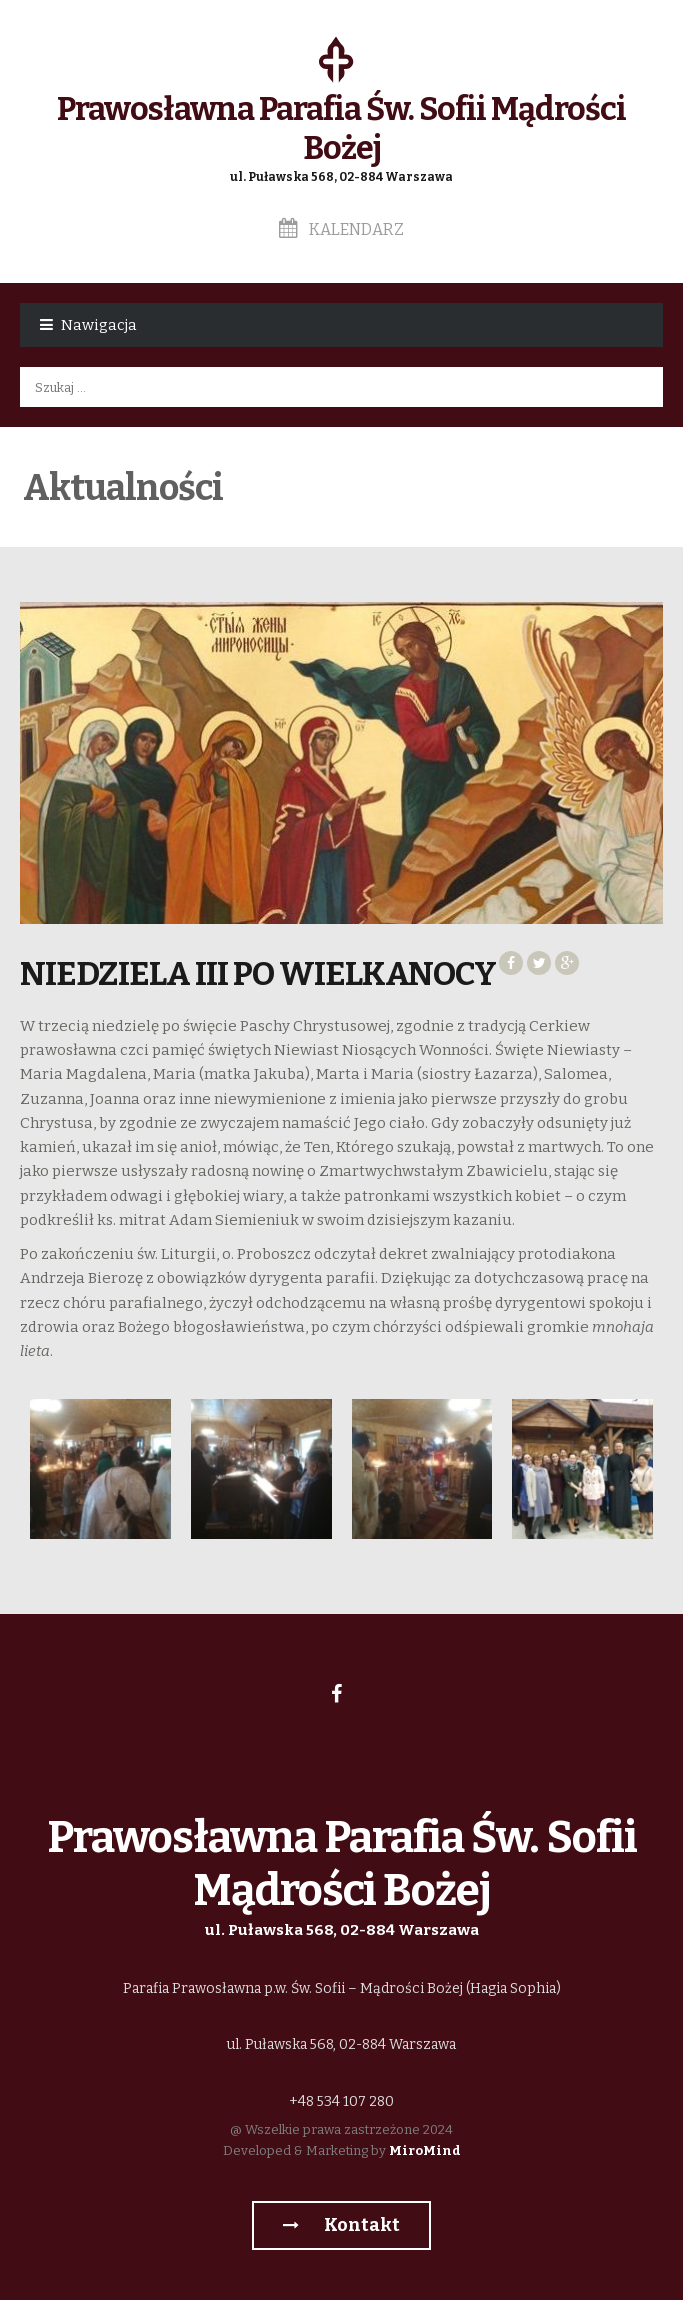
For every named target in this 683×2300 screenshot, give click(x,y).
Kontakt (341, 2225)
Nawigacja (99, 325)
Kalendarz (341, 229)
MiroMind (425, 2150)
